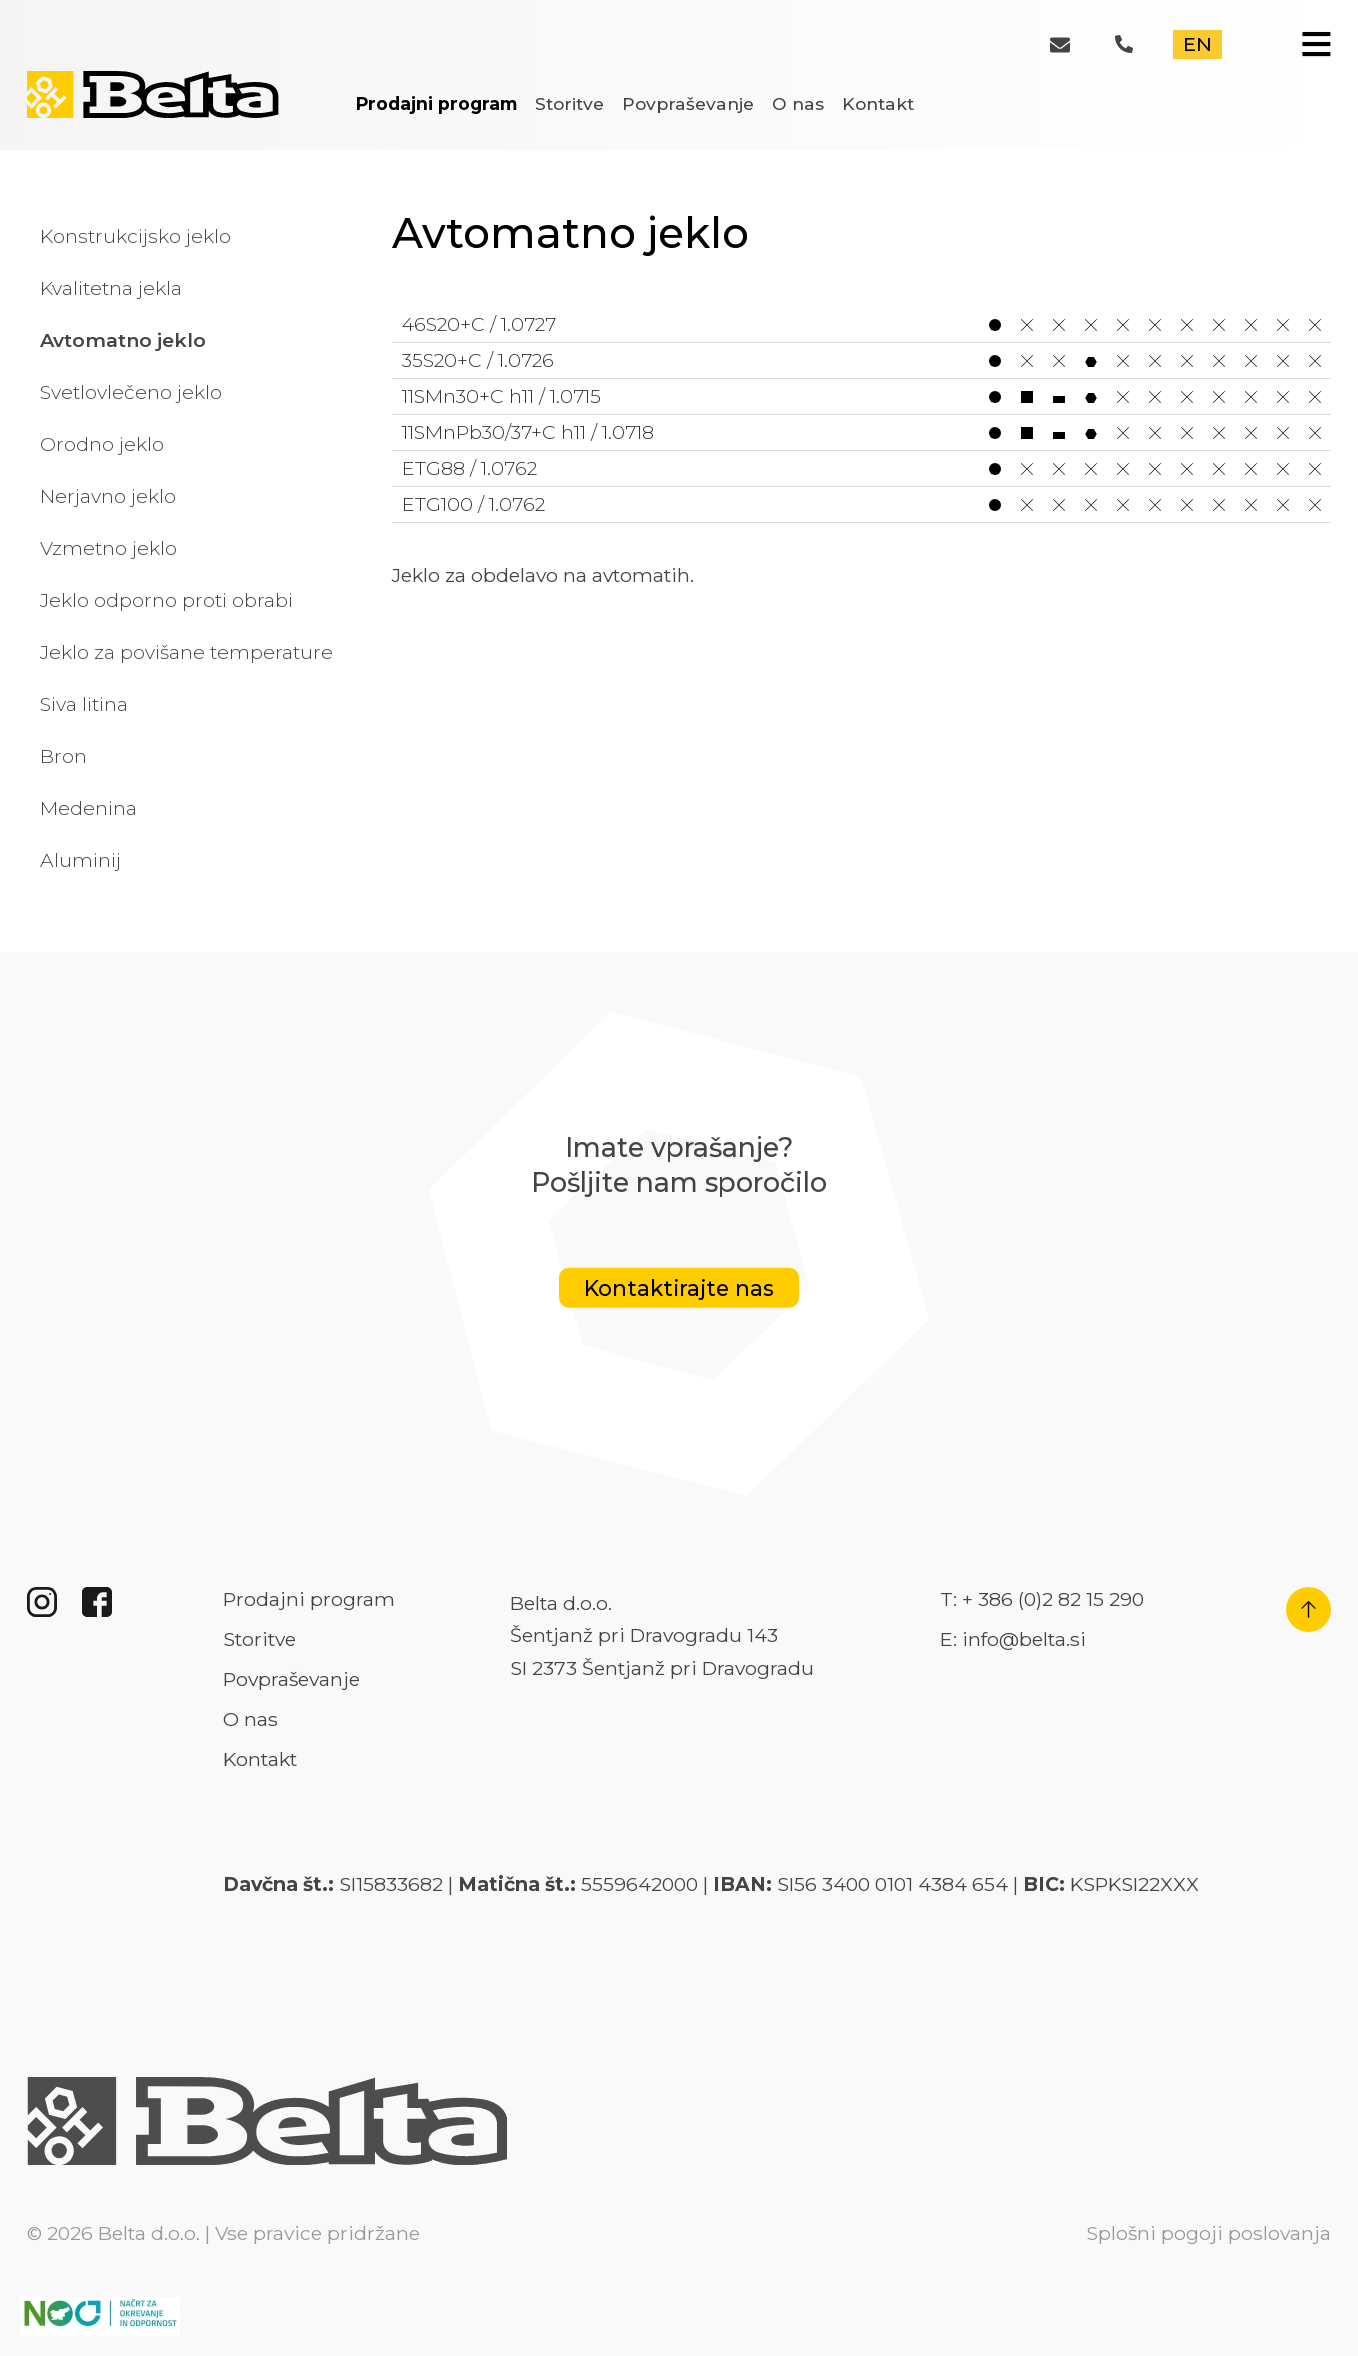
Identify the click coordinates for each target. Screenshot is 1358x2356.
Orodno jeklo (102, 444)
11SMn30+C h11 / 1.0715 (862, 396)
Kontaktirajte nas (679, 1288)
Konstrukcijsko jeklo (135, 236)
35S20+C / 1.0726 (862, 360)
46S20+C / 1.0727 (862, 324)
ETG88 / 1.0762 (862, 468)
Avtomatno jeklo (123, 340)
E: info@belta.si (1013, 1639)
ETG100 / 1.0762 (862, 504)
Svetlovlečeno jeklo (131, 392)
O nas (798, 103)
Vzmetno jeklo (108, 548)
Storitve (569, 103)
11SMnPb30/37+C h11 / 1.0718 (862, 432)
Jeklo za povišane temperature (186, 652)
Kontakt (878, 103)
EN (1197, 44)
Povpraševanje (688, 103)
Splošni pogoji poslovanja (1208, 2233)
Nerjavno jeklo (108, 496)
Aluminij (80, 860)
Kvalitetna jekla (111, 288)
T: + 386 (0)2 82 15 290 (1042, 1599)
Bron (63, 756)
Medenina (88, 808)
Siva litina (84, 704)
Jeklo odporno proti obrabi (166, 600)
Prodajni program (436, 103)
